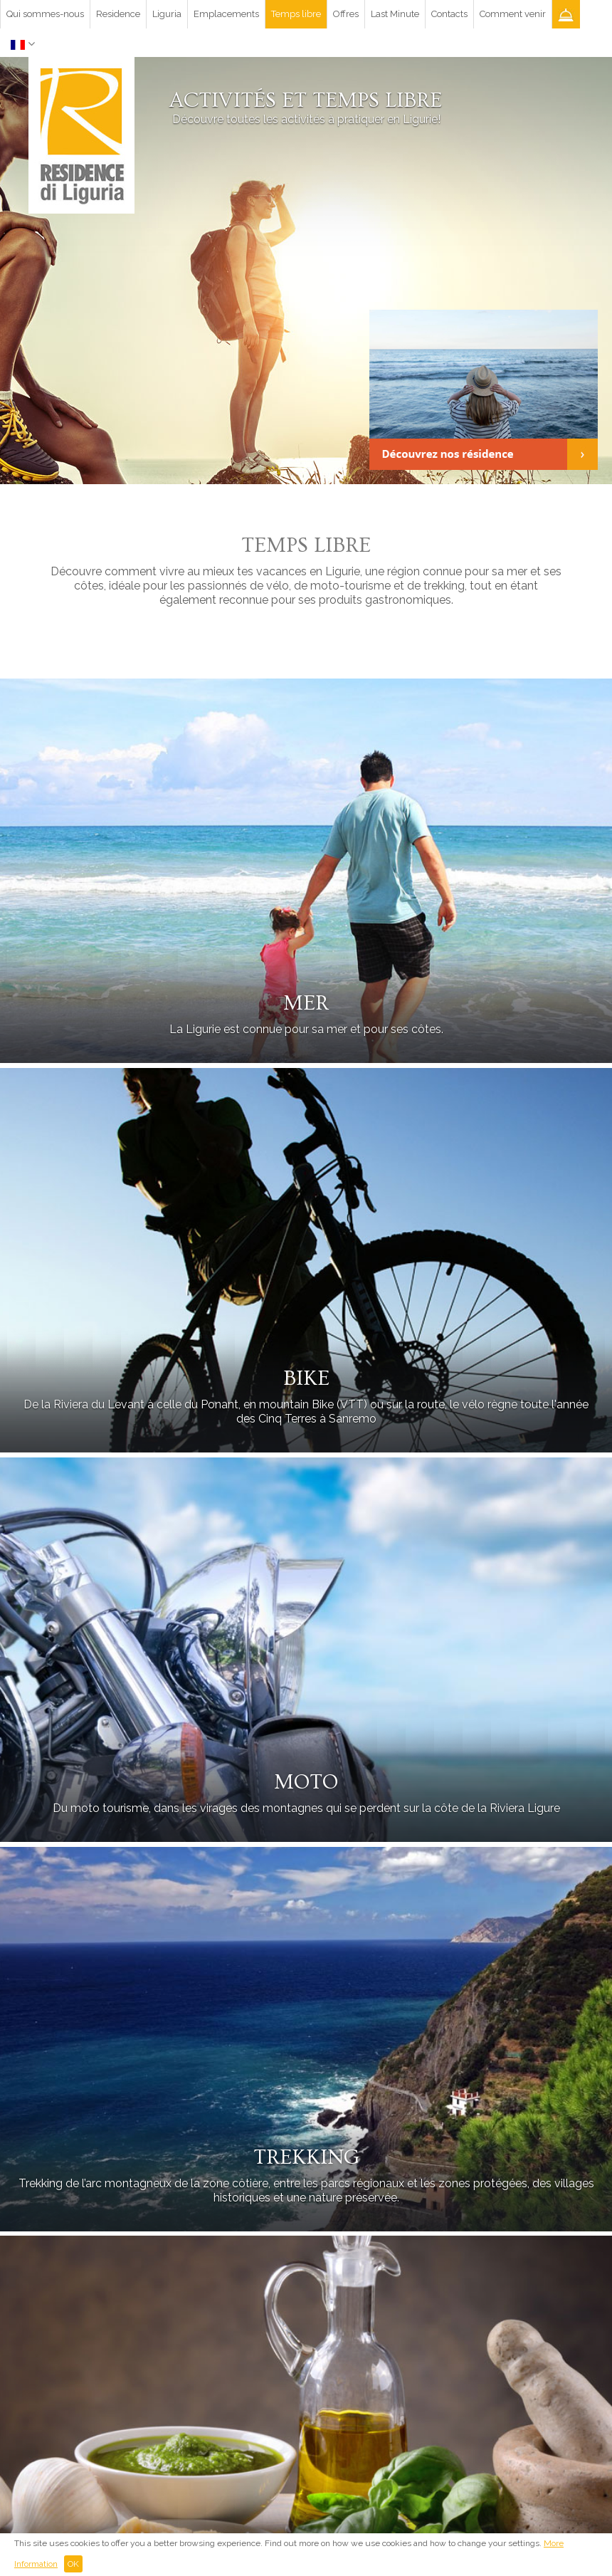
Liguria (166, 14)
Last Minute (395, 14)
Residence (118, 14)
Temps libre (296, 14)
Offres (346, 14)
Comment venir (513, 14)
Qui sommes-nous (45, 14)
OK (73, 2564)
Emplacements (226, 14)
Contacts (449, 14)
